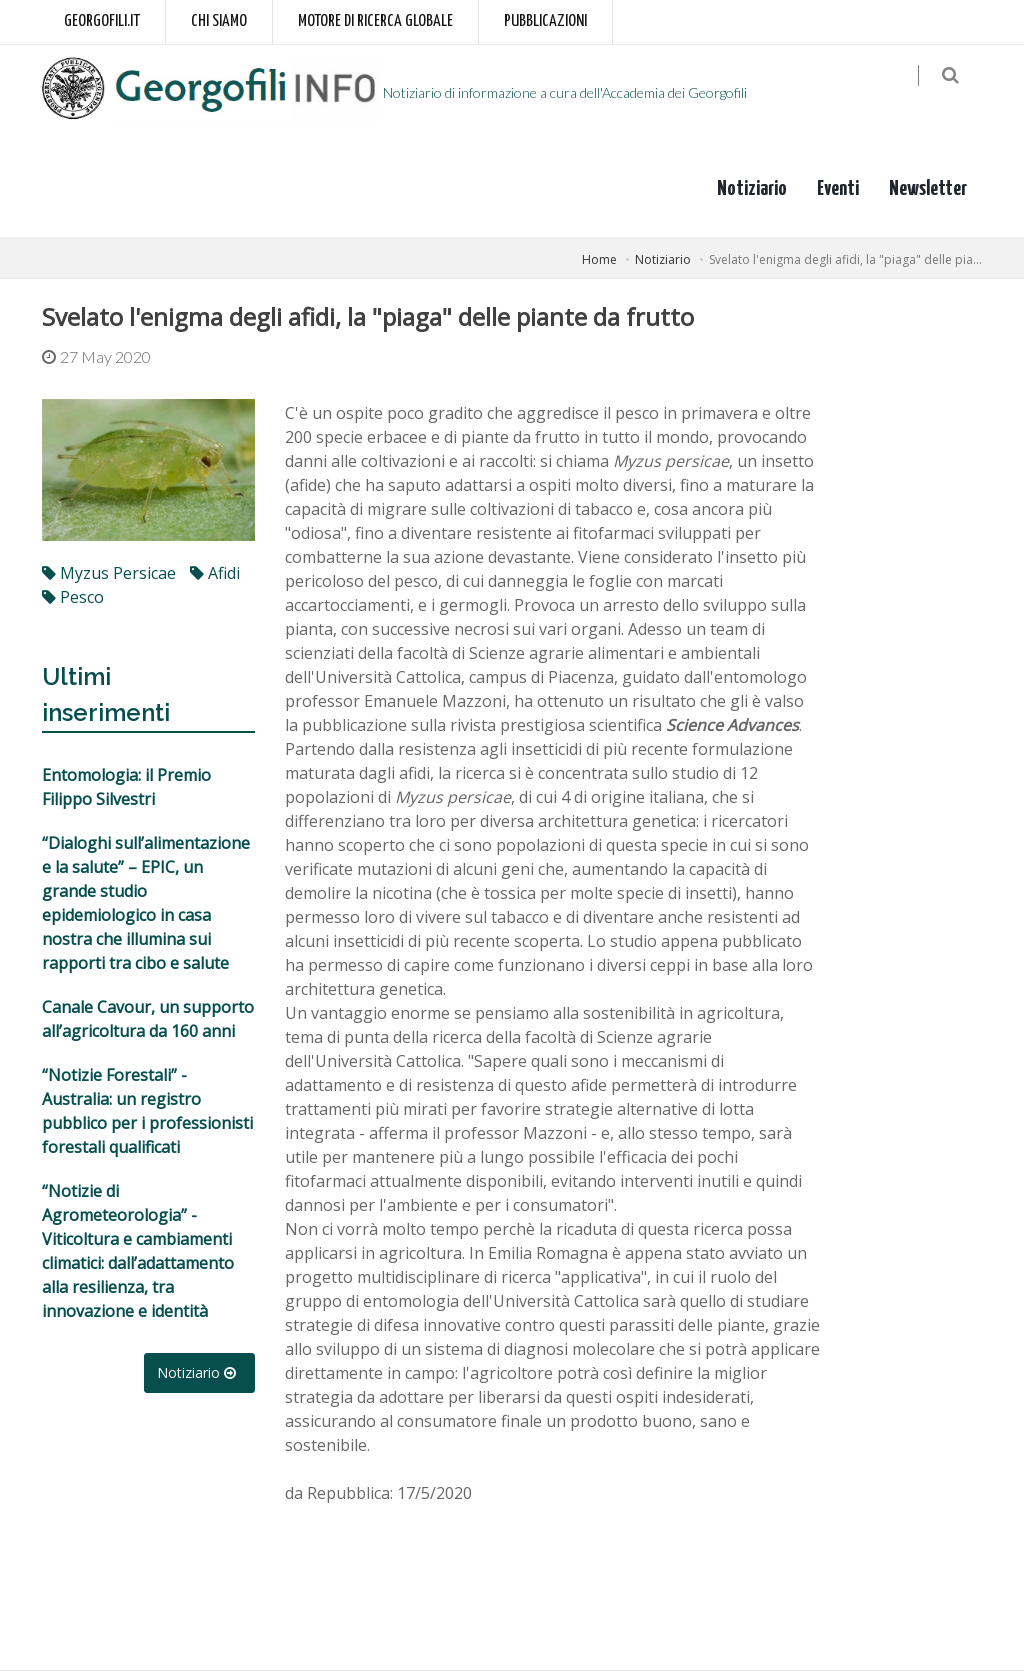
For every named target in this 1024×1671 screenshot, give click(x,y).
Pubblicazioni (545, 21)
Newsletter (928, 189)
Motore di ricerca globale (375, 21)
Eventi (838, 189)
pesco (73, 597)
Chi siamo (219, 21)
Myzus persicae (109, 573)
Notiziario (752, 189)
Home (599, 259)
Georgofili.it (102, 21)
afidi (215, 573)
